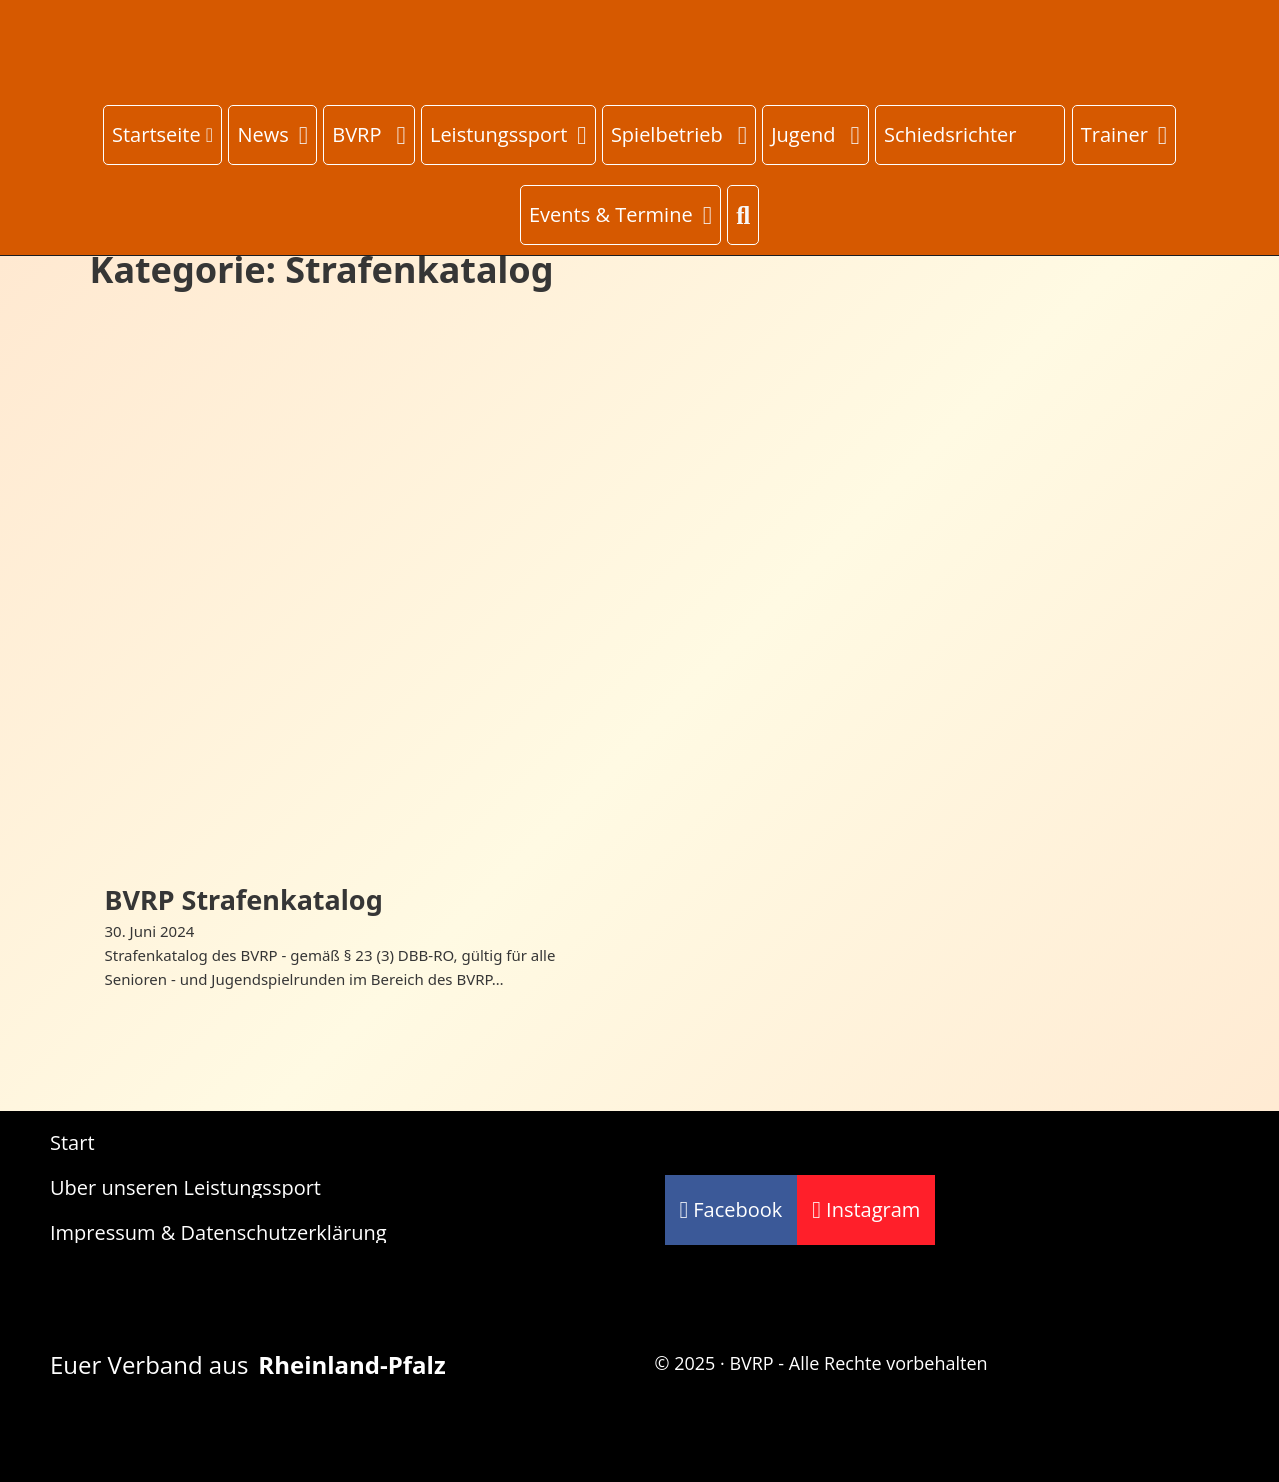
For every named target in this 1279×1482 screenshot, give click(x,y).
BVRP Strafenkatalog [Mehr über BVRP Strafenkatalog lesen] (244, 899)
